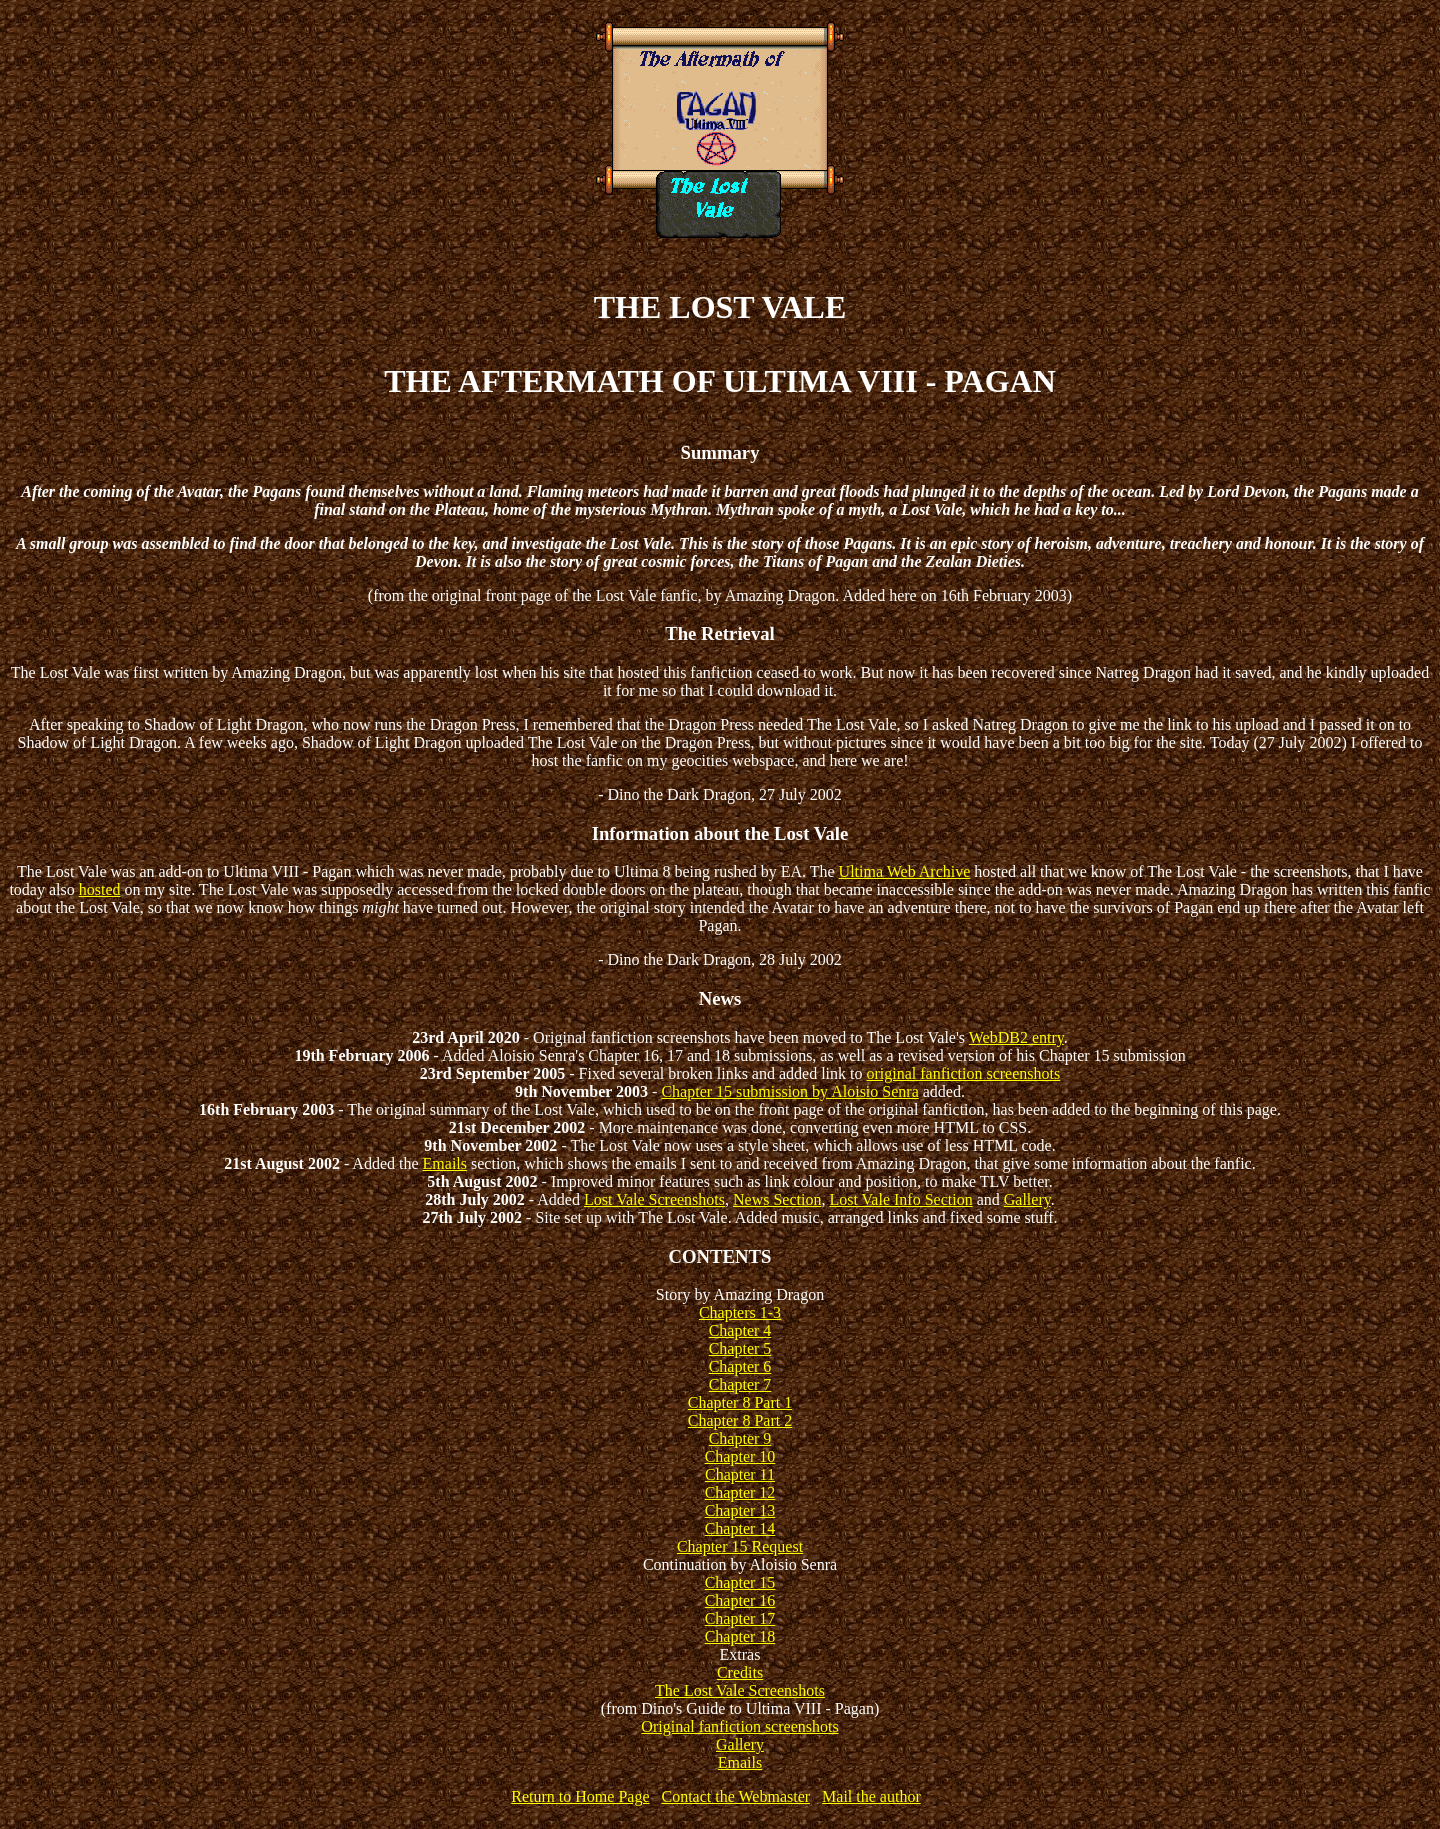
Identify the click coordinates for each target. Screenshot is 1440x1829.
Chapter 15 (740, 1582)
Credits (740, 1672)
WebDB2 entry (1016, 1037)
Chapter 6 (740, 1366)
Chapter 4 (740, 1330)
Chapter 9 (740, 1438)
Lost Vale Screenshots (654, 1199)
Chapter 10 (740, 1456)
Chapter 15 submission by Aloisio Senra (789, 1091)
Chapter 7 (740, 1384)
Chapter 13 (740, 1510)
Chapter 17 (740, 1618)
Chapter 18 (740, 1636)
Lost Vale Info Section (900, 1199)
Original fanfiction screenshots (739, 1726)
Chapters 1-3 (740, 1312)
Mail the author (871, 1796)
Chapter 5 (740, 1348)
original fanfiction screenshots (964, 1073)
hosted (100, 889)
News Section (777, 1199)
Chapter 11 (740, 1474)
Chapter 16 (740, 1600)
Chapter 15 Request (740, 1546)
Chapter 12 (740, 1492)
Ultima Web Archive (905, 871)
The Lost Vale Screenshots (740, 1690)
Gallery (1027, 1199)
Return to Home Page (580, 1796)
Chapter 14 (740, 1528)
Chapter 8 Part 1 (740, 1402)
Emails (445, 1163)
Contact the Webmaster (735, 1796)
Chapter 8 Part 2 (740, 1420)
